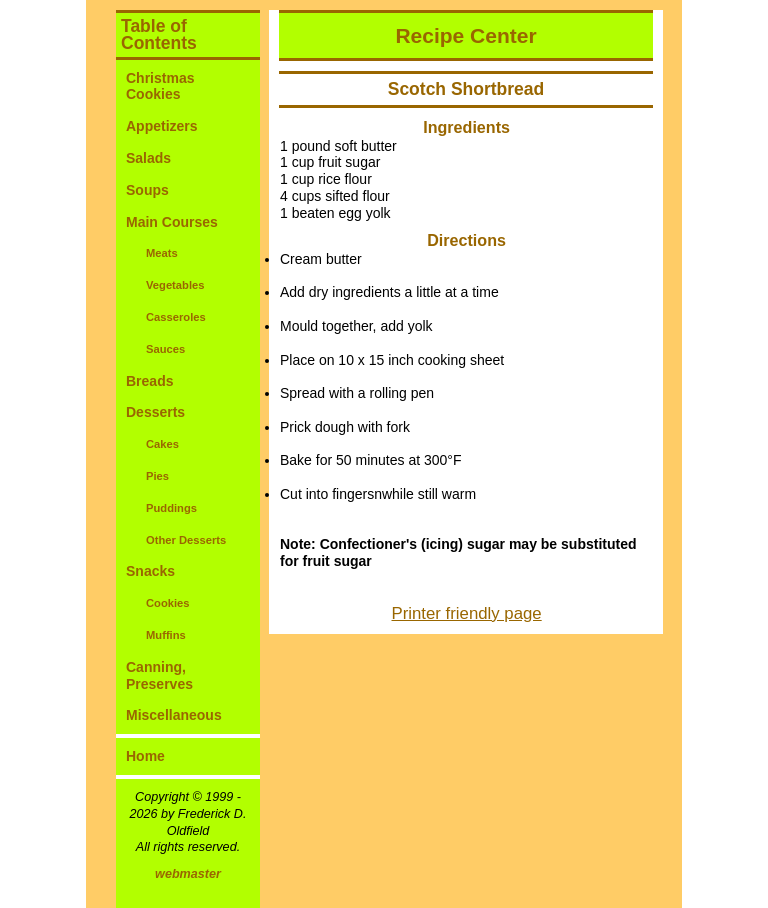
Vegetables (175, 285)
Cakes (162, 444)
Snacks (150, 571)
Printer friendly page (467, 613)
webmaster (188, 874)
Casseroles (176, 317)
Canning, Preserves (159, 675)
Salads (148, 158)
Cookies (168, 603)
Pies (157, 476)
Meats (162, 253)
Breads (149, 381)
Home (145, 756)
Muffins (166, 635)
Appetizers (162, 126)
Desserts (155, 412)
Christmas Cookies (160, 86)
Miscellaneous (174, 715)
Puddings (171, 508)
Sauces (165, 349)
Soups (147, 190)
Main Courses (172, 222)
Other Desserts (186, 540)
